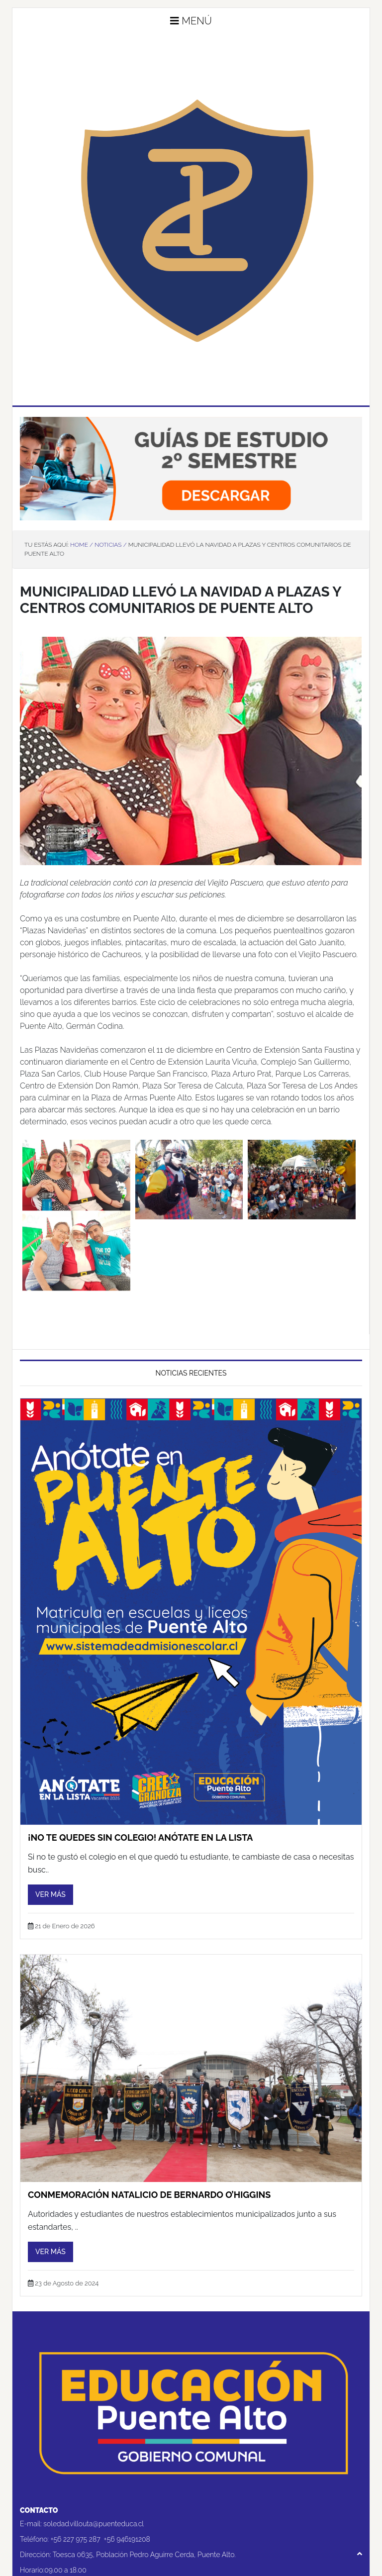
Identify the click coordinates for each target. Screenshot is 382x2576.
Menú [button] (191, 21)
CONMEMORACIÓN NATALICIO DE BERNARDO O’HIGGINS (149, 2194)
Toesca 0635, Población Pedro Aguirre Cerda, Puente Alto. (144, 2555)
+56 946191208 (127, 2539)
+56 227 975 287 (75, 2539)
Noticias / (110, 544)
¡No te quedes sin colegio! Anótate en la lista (140, 1837)
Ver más (50, 1894)
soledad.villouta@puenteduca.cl (93, 2524)
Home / (81, 544)
